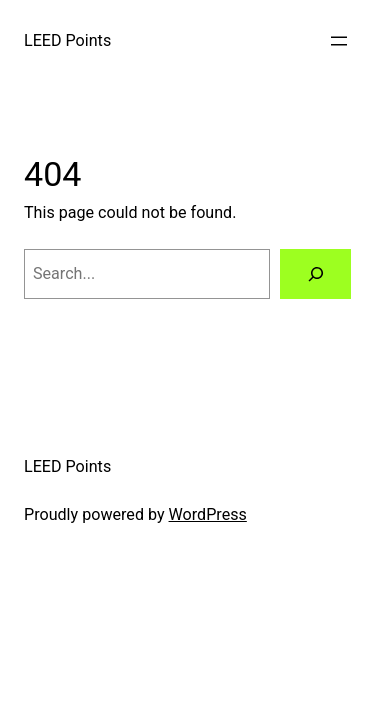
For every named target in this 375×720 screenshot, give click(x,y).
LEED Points (67, 40)
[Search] (315, 274)
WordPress (208, 514)
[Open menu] (339, 41)
